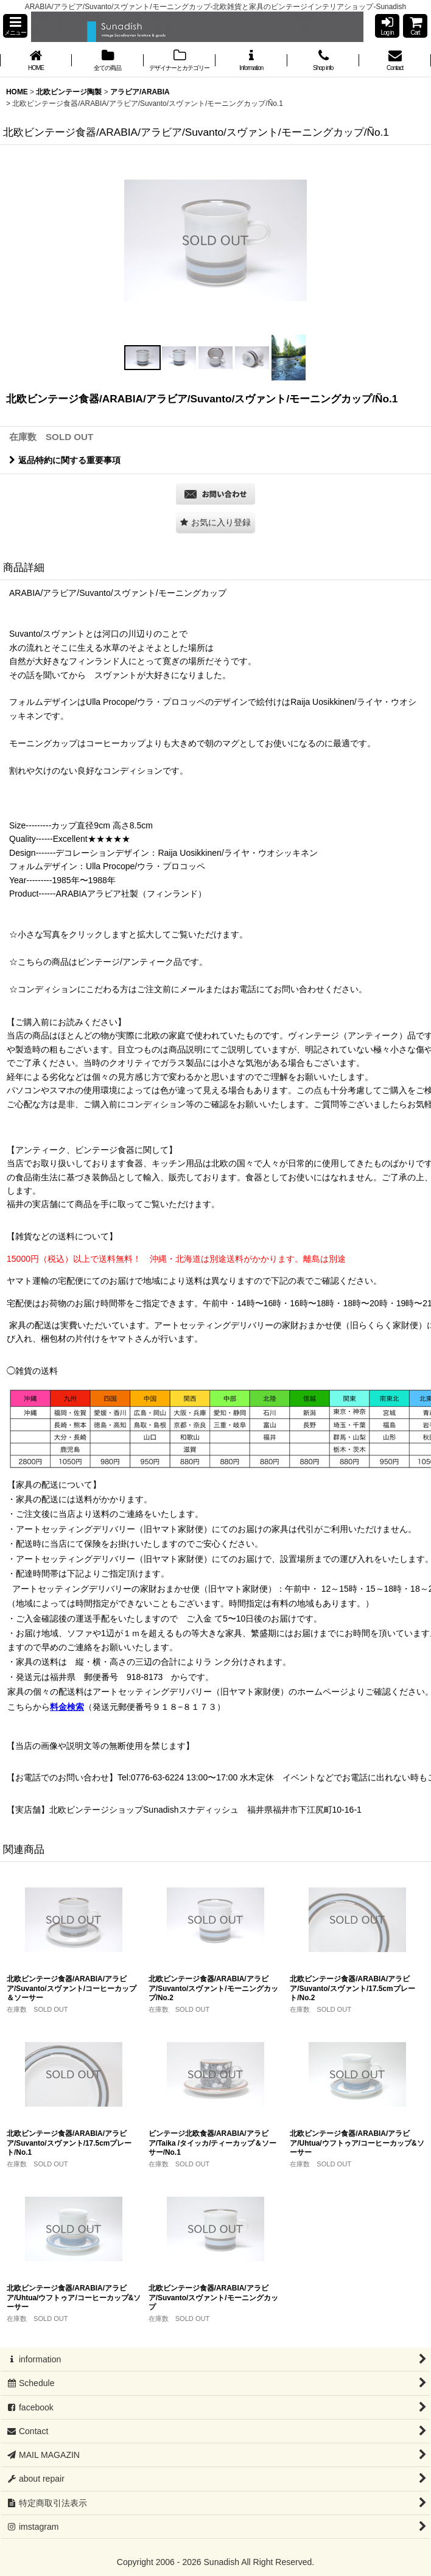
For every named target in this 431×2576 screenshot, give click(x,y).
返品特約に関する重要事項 (65, 460)
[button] (15, 26)
